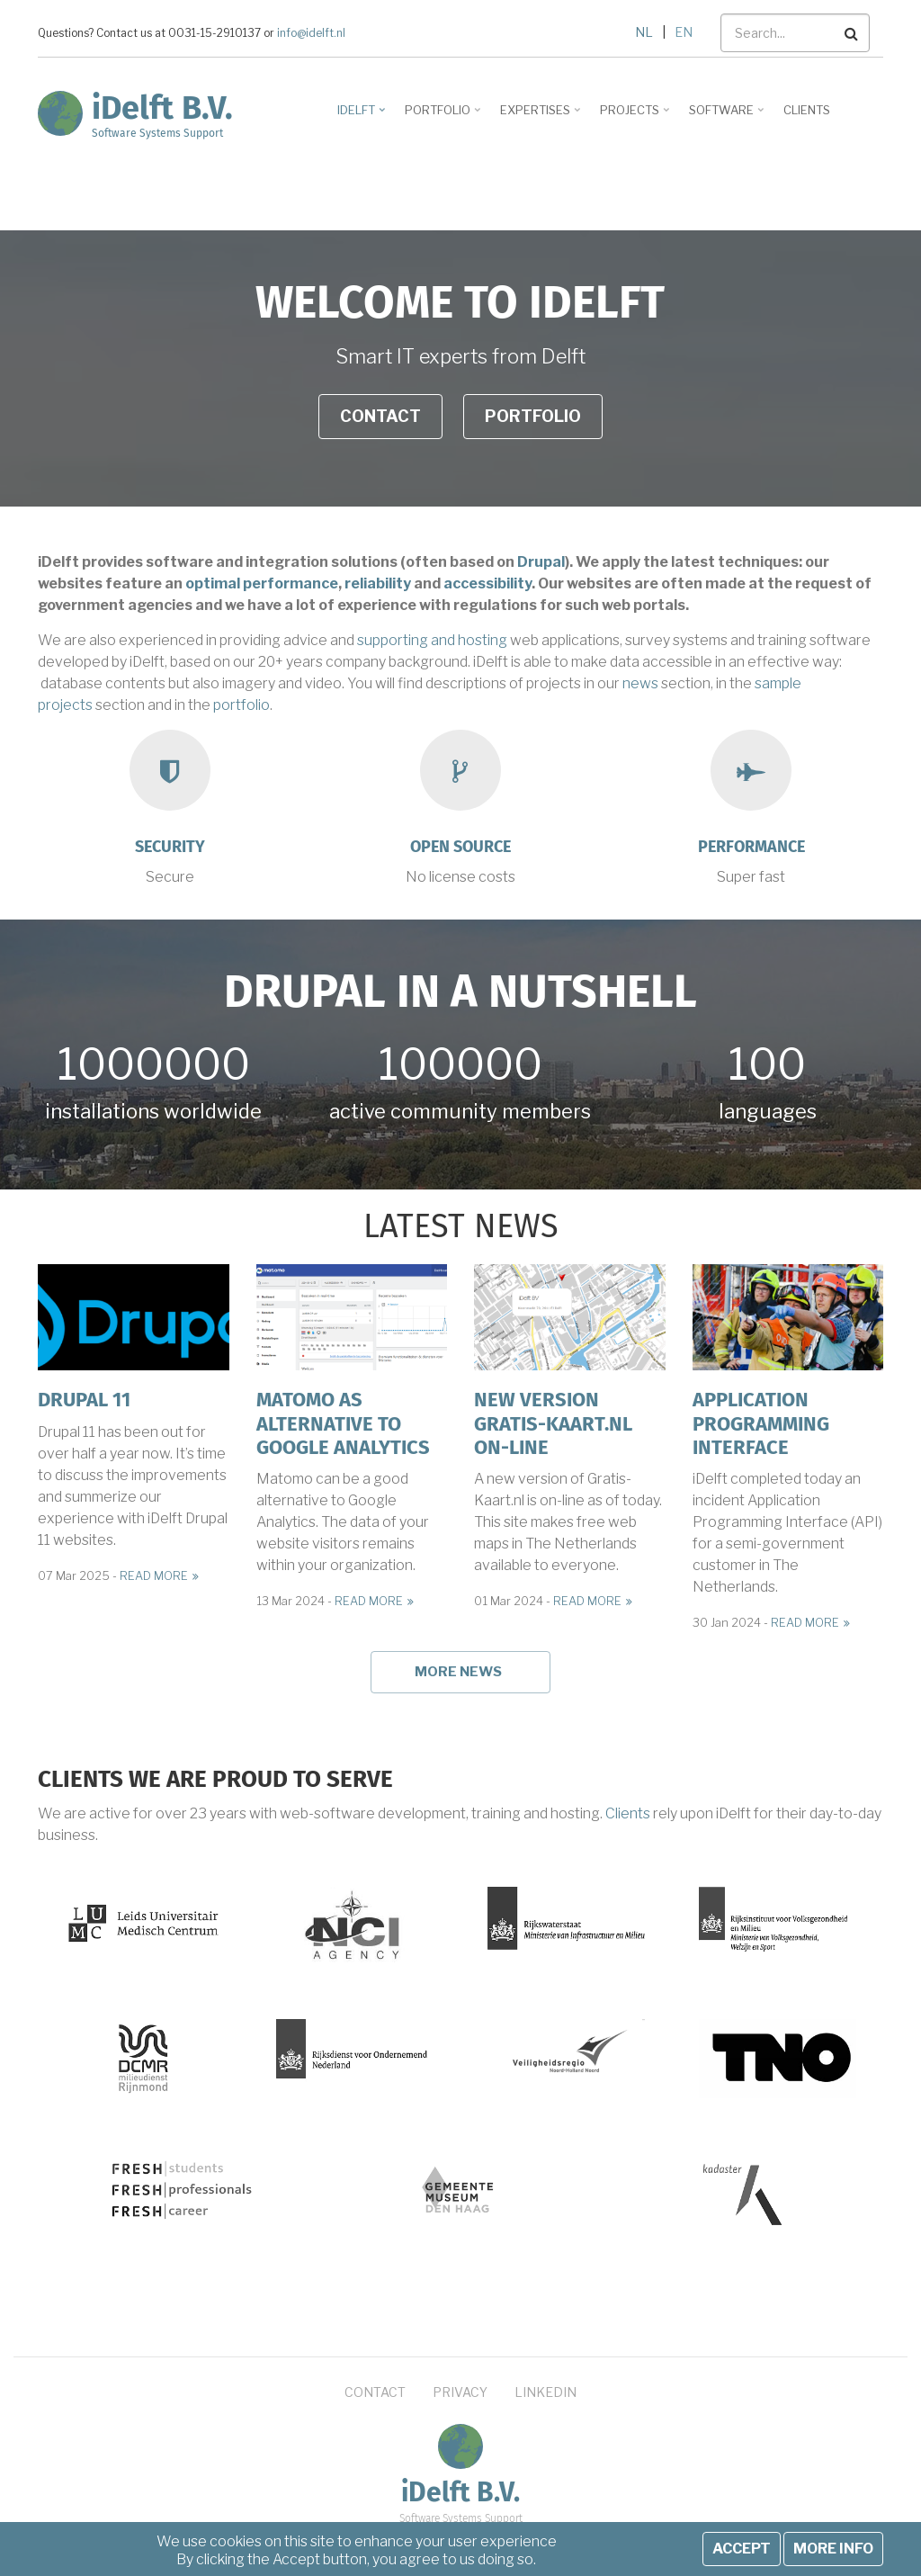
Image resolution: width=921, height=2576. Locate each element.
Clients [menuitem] (806, 110)
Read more (154, 1576)
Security (170, 847)
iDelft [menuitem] (358, 116)
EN (684, 32)
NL (644, 32)
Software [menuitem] (723, 116)
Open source (460, 847)
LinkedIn (545, 2392)
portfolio (241, 705)
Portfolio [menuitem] (440, 116)
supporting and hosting (432, 640)
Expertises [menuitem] (537, 116)
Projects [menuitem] (632, 116)
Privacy (460, 2392)
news (640, 683)
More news (458, 1672)
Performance (751, 847)
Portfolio (533, 416)
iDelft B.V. (162, 108)
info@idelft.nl (311, 33)
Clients (627, 1813)
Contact (380, 416)
